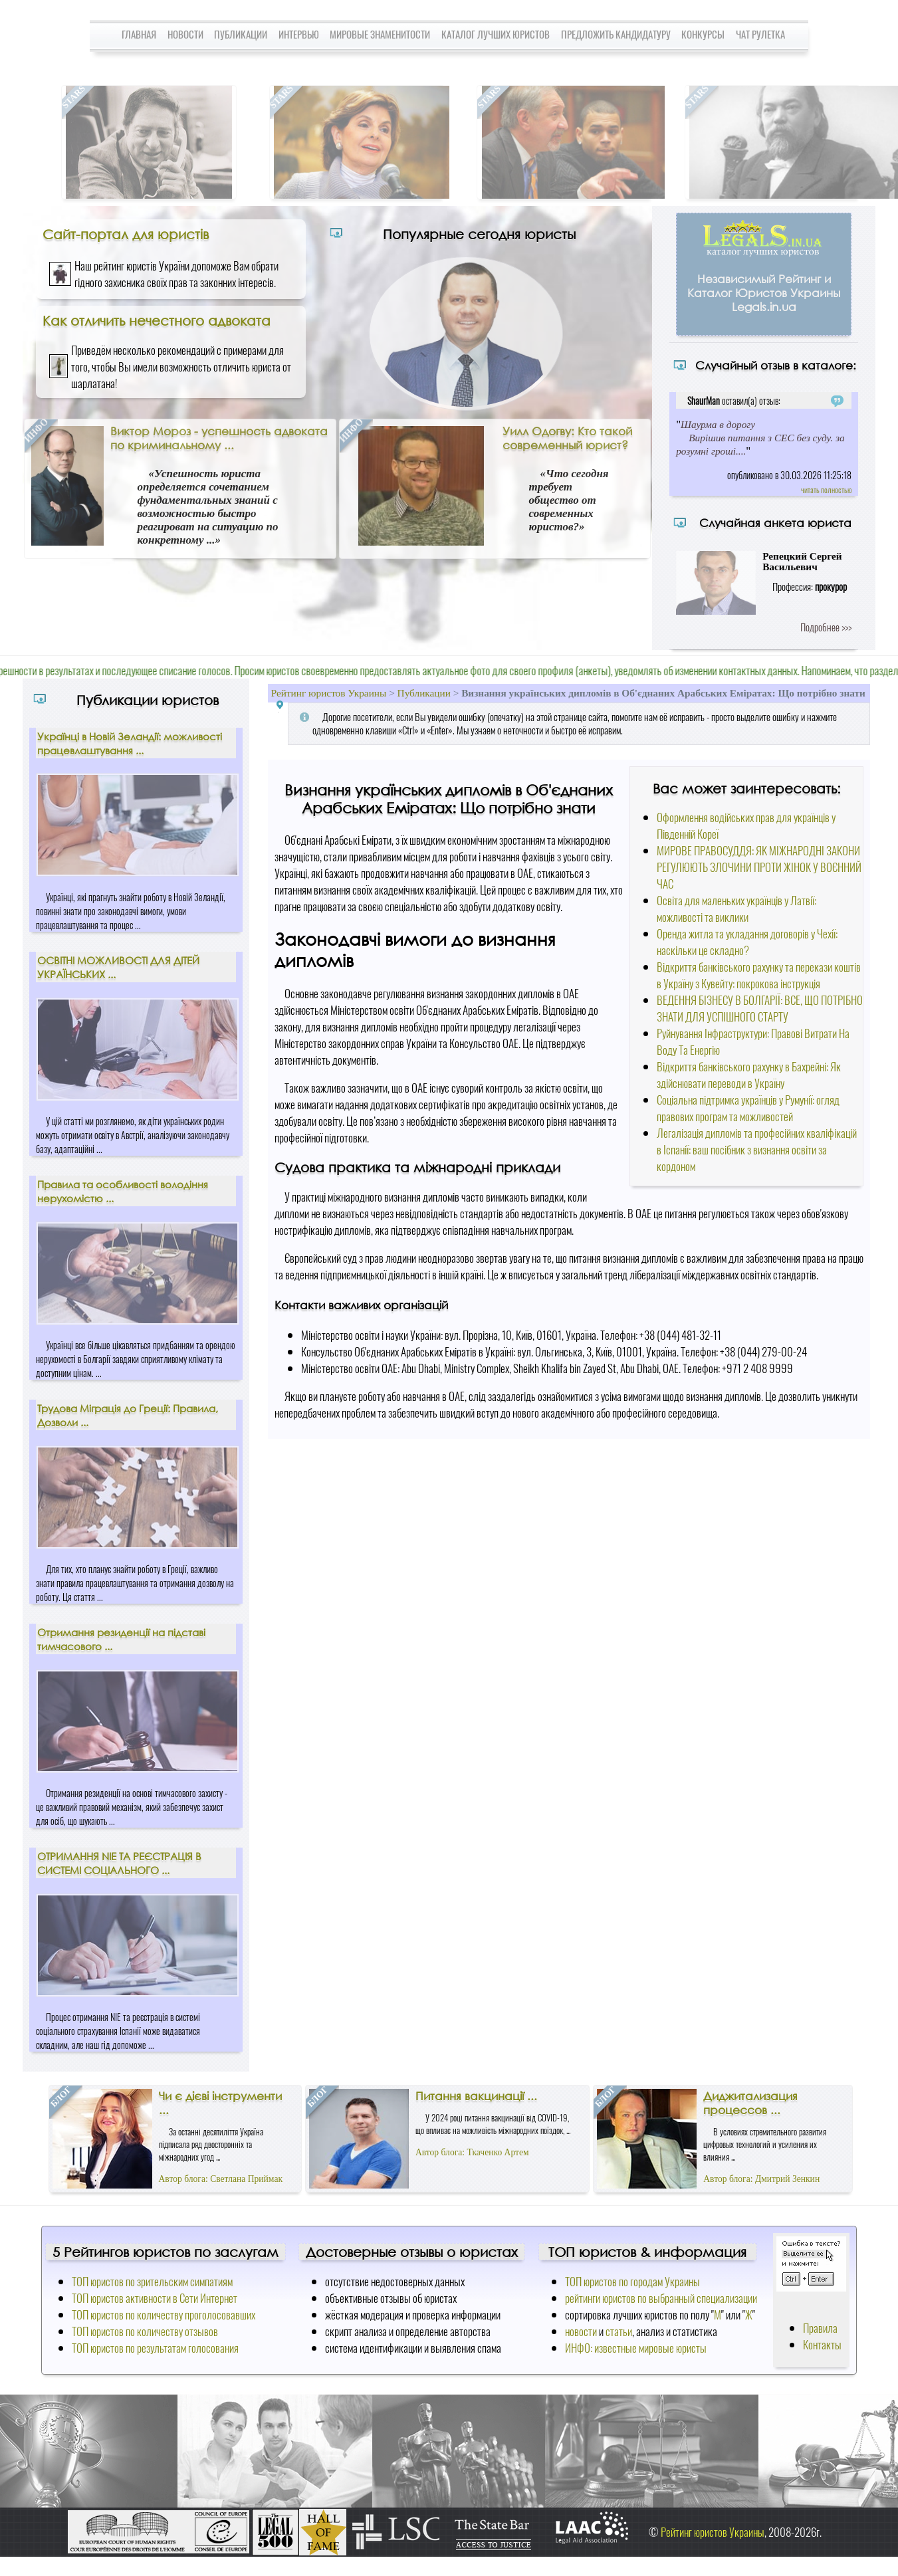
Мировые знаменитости (380, 34)
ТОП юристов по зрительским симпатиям (152, 2281)
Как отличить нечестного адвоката (157, 320)
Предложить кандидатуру (616, 34)
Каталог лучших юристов (495, 34)
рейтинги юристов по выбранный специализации (661, 2298)
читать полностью (826, 489)
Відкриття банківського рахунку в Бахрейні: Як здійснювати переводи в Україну (749, 1074)
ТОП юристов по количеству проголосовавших (163, 2314)
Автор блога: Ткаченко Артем (472, 2152)
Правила (820, 2327)
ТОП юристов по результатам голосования (155, 2347)
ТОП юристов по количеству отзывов (145, 2331)
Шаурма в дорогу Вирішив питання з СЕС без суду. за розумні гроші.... (760, 438)
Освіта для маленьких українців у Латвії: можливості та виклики (736, 908)
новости (581, 2331)
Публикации (240, 34)
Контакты (822, 2344)
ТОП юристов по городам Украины (632, 2281)
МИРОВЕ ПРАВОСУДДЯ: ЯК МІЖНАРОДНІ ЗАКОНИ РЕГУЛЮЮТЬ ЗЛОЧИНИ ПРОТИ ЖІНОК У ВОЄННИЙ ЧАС (759, 867)
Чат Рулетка (760, 34)
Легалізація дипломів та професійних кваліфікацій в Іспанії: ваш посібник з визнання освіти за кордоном (757, 1149)
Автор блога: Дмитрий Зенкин (761, 2179)
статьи (619, 2331)
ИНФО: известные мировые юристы (636, 2347)
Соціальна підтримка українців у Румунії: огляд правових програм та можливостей (748, 1108)
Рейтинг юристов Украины (329, 692)
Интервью (299, 34)
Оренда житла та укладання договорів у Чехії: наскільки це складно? (747, 941)
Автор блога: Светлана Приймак (220, 2179)
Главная (139, 34)
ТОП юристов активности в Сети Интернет (154, 2298)
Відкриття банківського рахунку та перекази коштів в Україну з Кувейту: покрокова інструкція (759, 975)
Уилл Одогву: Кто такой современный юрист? (567, 438)
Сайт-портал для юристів (126, 234)
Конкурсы (703, 34)
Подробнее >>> (825, 626)
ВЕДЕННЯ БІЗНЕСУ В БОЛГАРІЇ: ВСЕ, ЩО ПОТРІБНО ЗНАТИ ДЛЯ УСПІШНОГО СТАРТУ (760, 1008)
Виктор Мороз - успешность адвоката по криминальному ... (219, 438)
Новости (185, 34)
